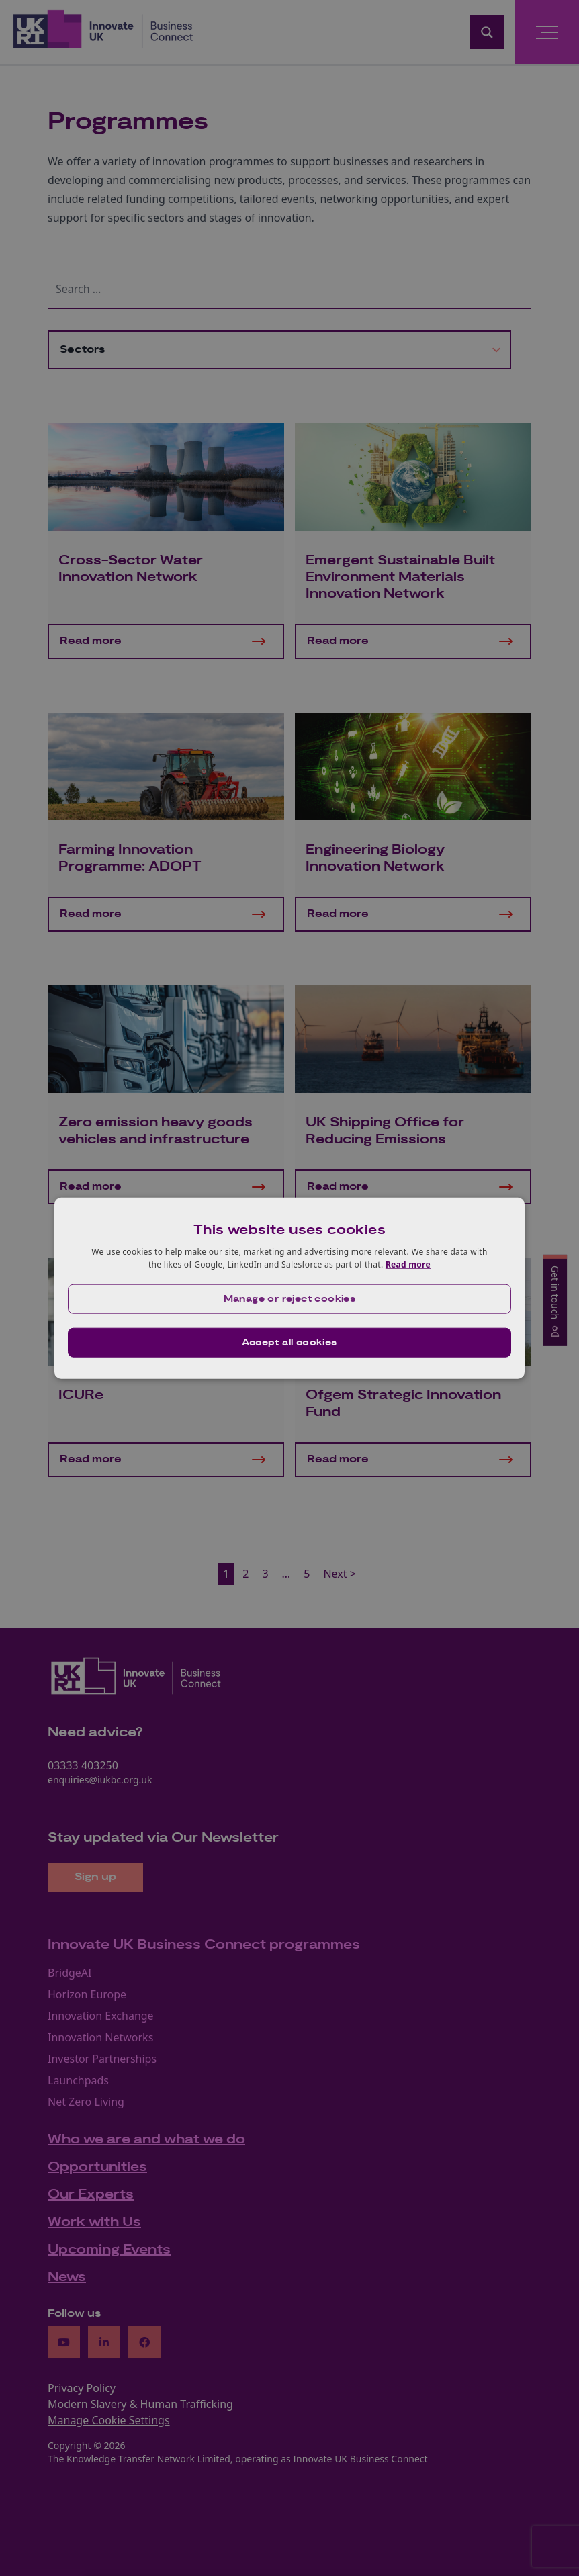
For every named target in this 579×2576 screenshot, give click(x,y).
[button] (289, 1299)
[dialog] (289, 1288)
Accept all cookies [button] (289, 1343)
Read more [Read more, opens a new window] (408, 1264)
